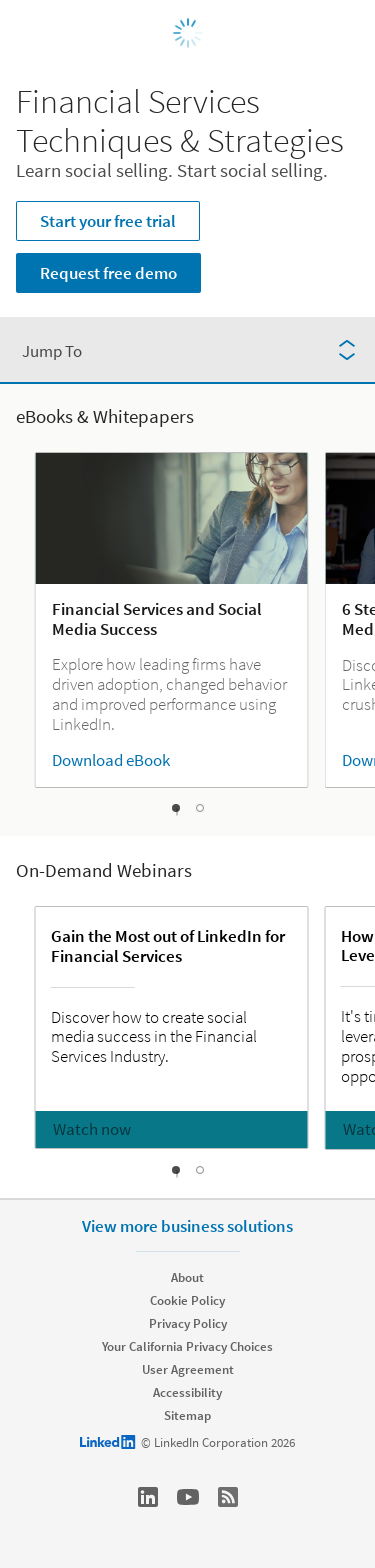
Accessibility (187, 1392)
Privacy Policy (188, 1323)
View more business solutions (187, 1226)
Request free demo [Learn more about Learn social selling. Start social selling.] (108, 273)
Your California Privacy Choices (187, 1346)
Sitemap (187, 1415)
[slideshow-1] (177, 812)
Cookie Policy (187, 1300)
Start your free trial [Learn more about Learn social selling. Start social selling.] (108, 221)
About (187, 1277)
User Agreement (188, 1369)
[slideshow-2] (200, 808)
